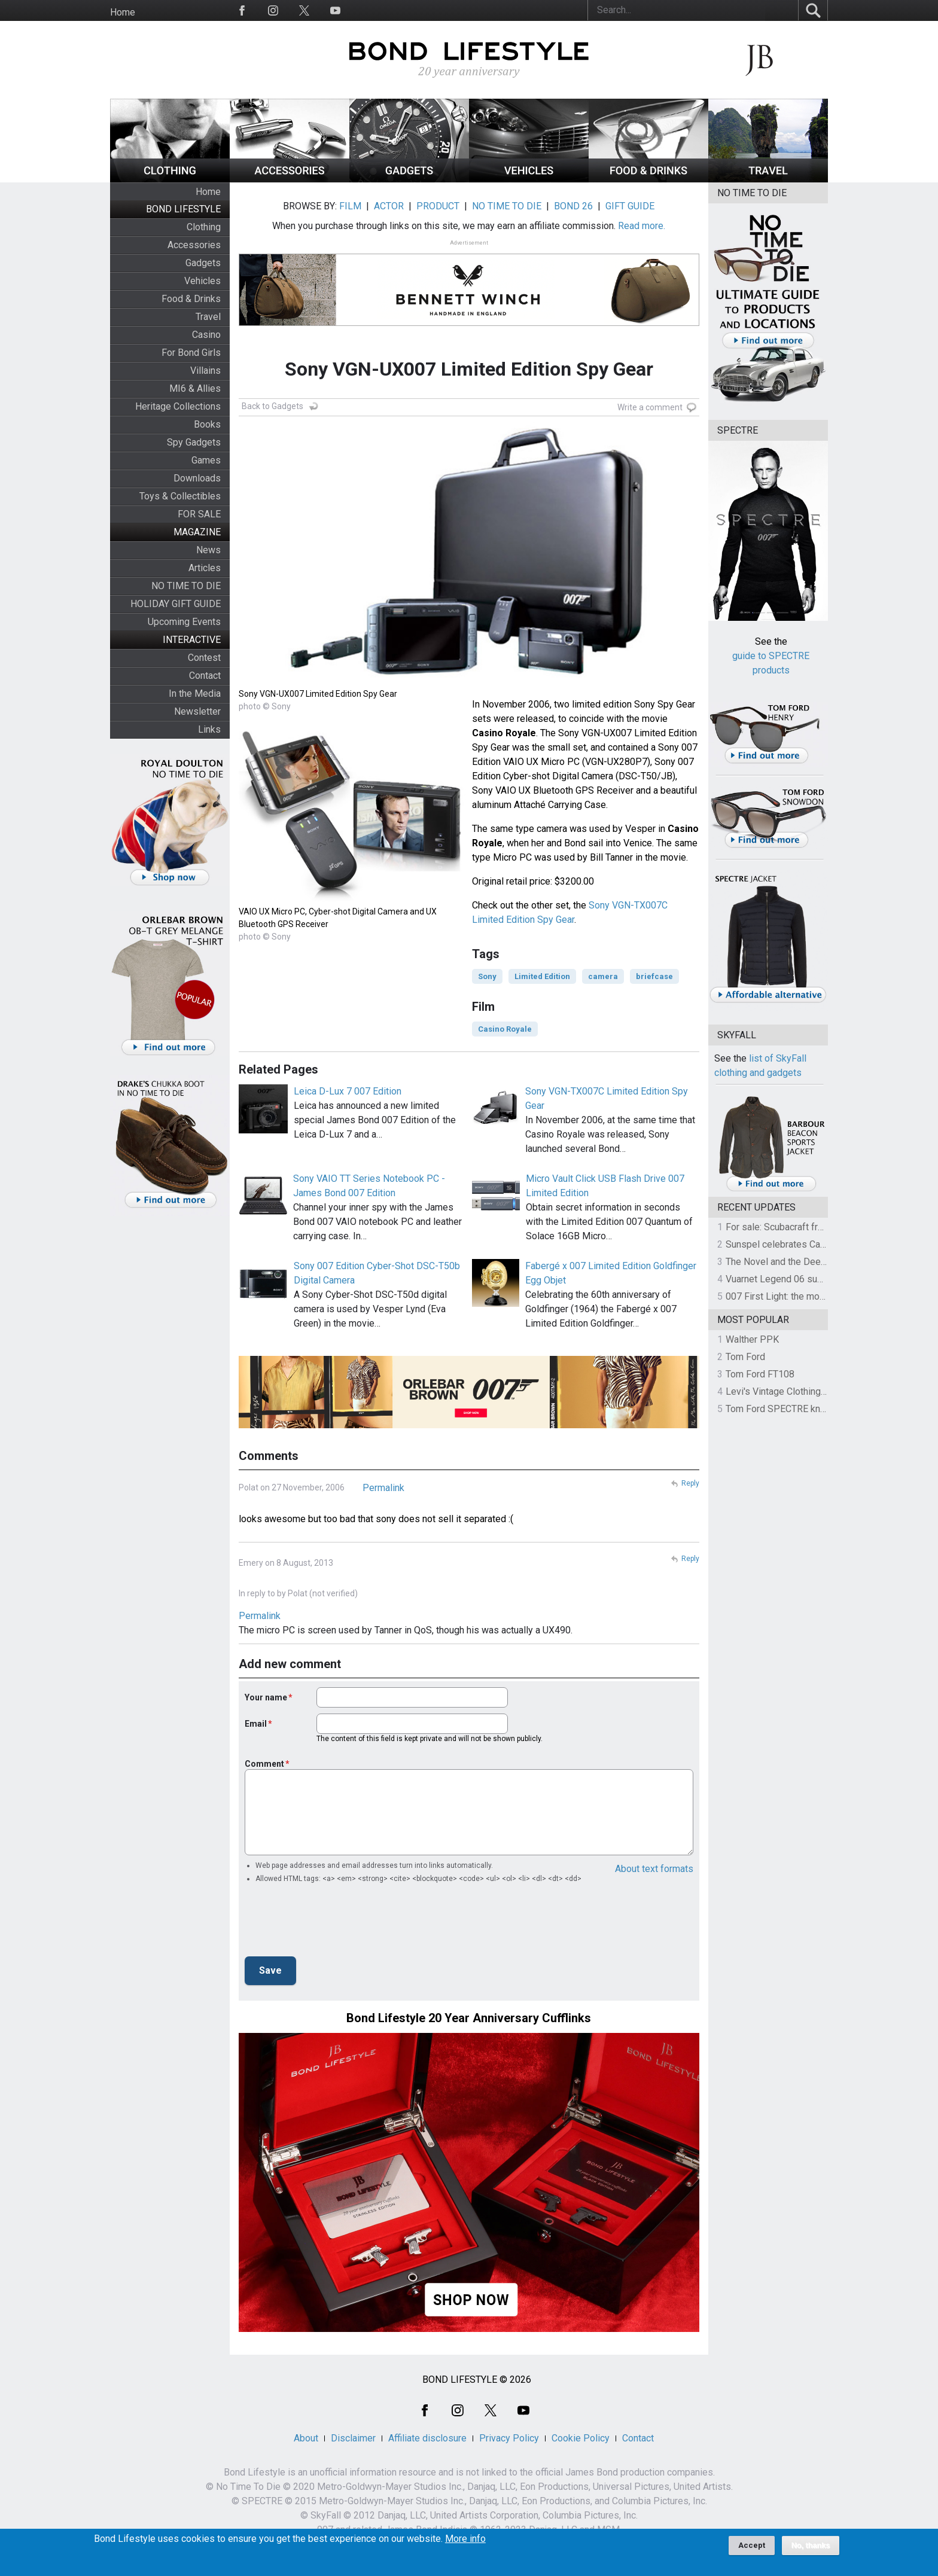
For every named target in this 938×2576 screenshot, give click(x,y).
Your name (266, 1697)
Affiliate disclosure (427, 2438)
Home (122, 12)
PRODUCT (437, 206)
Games (206, 460)
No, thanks (810, 2545)
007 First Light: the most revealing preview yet (823, 1296)
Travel (208, 316)
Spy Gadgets (194, 442)
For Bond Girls (191, 352)
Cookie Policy (581, 2438)
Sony (487, 976)
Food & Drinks (191, 298)
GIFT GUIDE (629, 206)
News (208, 550)
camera (603, 976)
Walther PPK (752, 1339)
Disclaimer (353, 2438)
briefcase (654, 976)
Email (256, 1723)
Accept (751, 2545)
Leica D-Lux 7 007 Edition (347, 1091)
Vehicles (202, 280)
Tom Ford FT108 (760, 1374)
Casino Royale (505, 1029)
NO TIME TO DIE (186, 586)
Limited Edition (542, 976)
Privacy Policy (509, 2438)
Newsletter (197, 711)
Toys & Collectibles (180, 496)
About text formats (654, 1868)
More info (465, 2539)
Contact (205, 675)
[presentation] (336, 1923)
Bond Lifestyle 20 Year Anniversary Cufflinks (468, 2018)
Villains (205, 370)
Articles (204, 568)
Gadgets (203, 263)
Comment (264, 1764)
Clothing (204, 227)
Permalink (383, 1487)
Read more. (641, 225)
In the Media (195, 693)
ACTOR (389, 206)
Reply (690, 1483)
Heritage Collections (178, 406)
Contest (204, 657)
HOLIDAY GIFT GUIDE (175, 603)
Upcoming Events (184, 621)
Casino (206, 334)
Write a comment (650, 407)
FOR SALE (199, 514)
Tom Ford (745, 1356)
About (306, 2438)
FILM (350, 206)
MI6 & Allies (195, 388)
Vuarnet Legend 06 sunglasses (791, 1279)
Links (209, 729)
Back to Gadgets (272, 406)
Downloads (197, 478)
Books (207, 424)
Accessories (194, 245)
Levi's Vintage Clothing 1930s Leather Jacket (820, 1391)
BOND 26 (573, 206)
